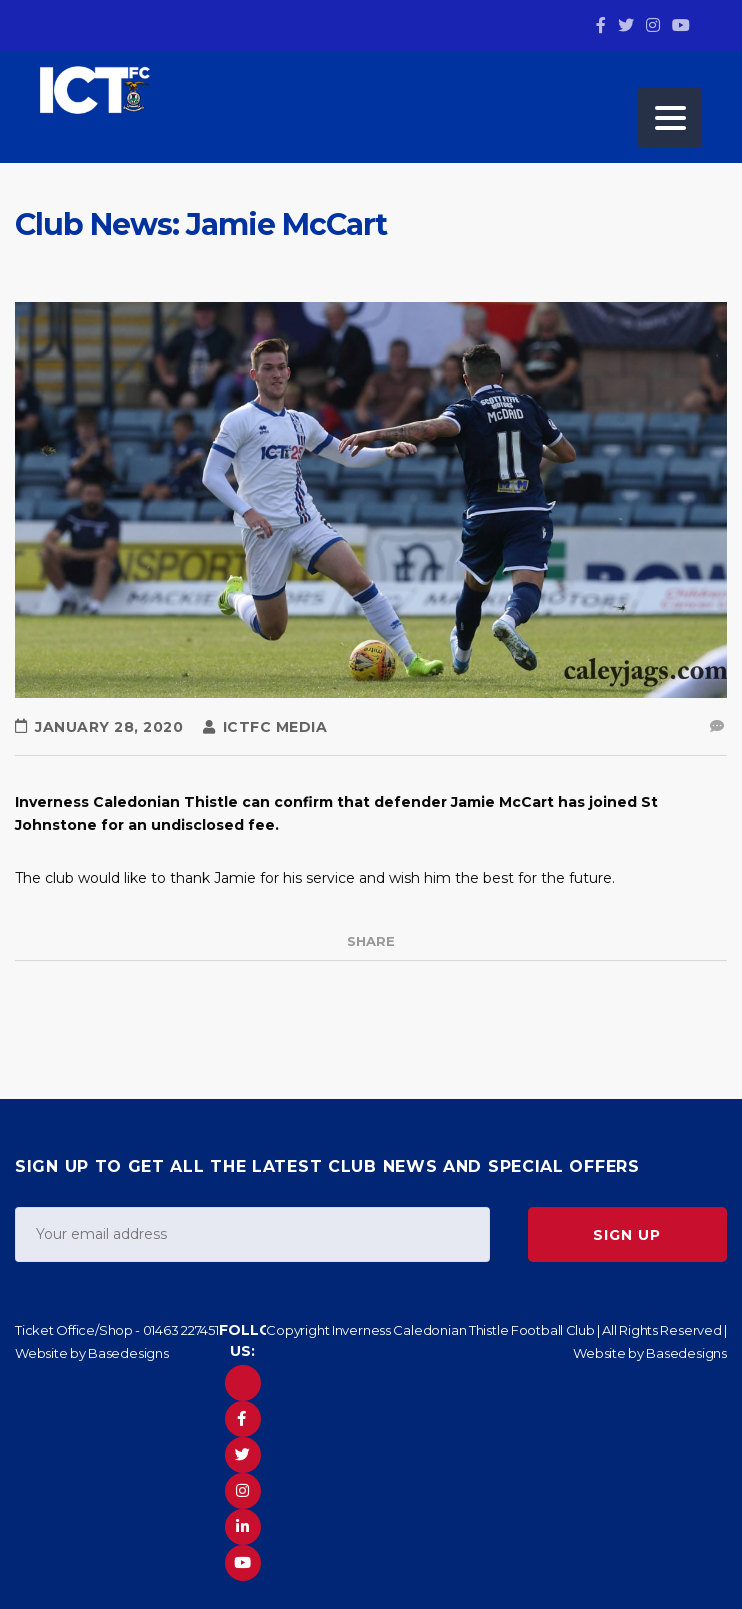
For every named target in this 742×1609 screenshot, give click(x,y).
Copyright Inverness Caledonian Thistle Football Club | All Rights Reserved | (496, 1330)
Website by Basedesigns (92, 1353)
